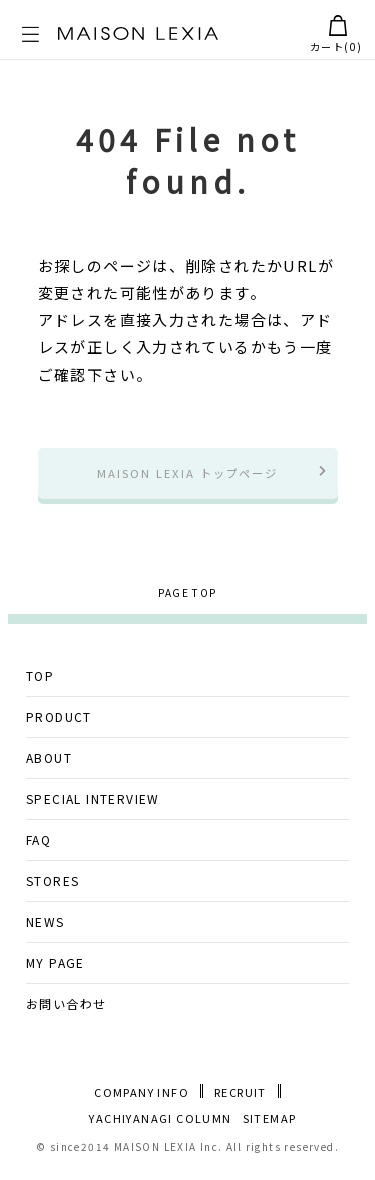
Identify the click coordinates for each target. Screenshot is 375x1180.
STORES (52, 886)
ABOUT (49, 763)
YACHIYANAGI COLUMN (160, 1124)
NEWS (45, 927)
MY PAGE (55, 968)
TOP (40, 681)
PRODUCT (59, 722)
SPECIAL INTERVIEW (93, 804)
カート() (336, 34)
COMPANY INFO (141, 1098)
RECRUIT (240, 1098)
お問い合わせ (66, 1009)
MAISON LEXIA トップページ (187, 475)
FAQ (38, 845)
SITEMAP (270, 1124)
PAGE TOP (187, 598)
